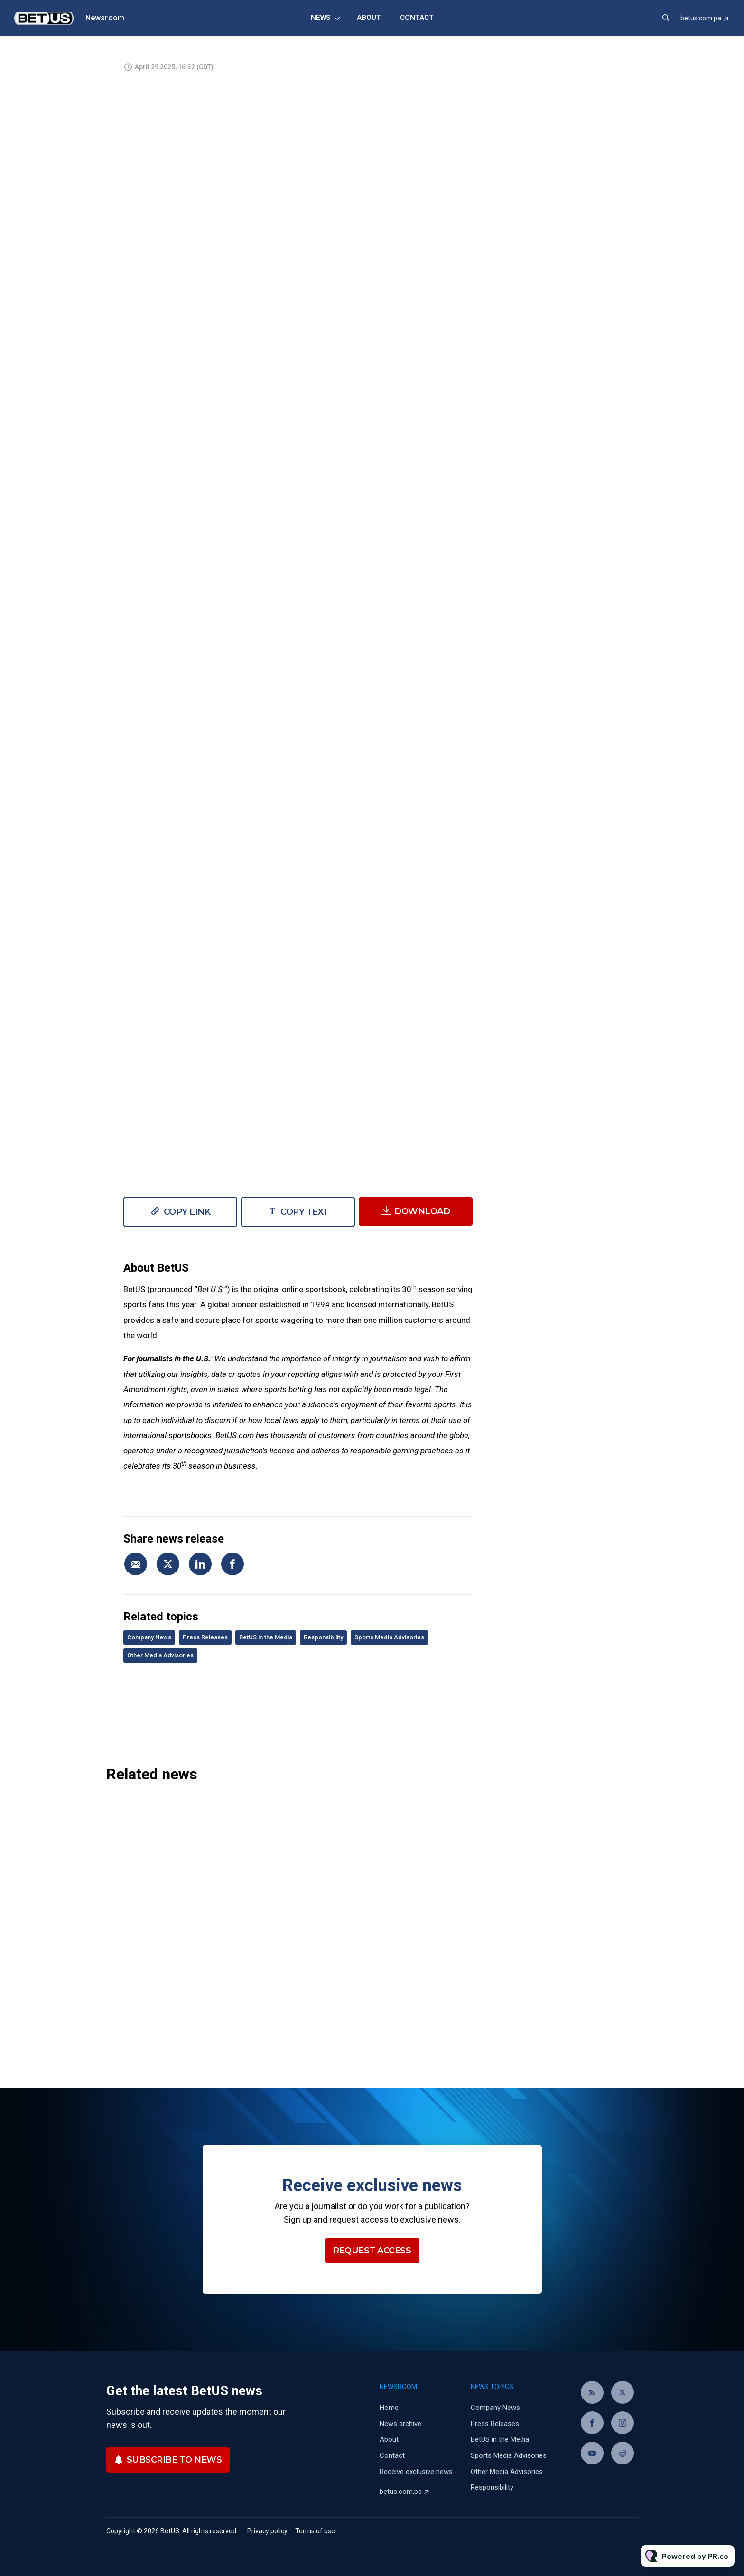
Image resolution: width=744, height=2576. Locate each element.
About (369, 17)
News (320, 17)
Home (389, 2407)
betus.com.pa (700, 18)
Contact (417, 17)
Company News (149, 1637)
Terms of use (315, 2531)
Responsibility (323, 1637)
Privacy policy (267, 2531)
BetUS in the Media (265, 1637)
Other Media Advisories (160, 1655)
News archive (400, 2423)
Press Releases (205, 1637)
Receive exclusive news (416, 2471)
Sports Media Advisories (389, 1637)
